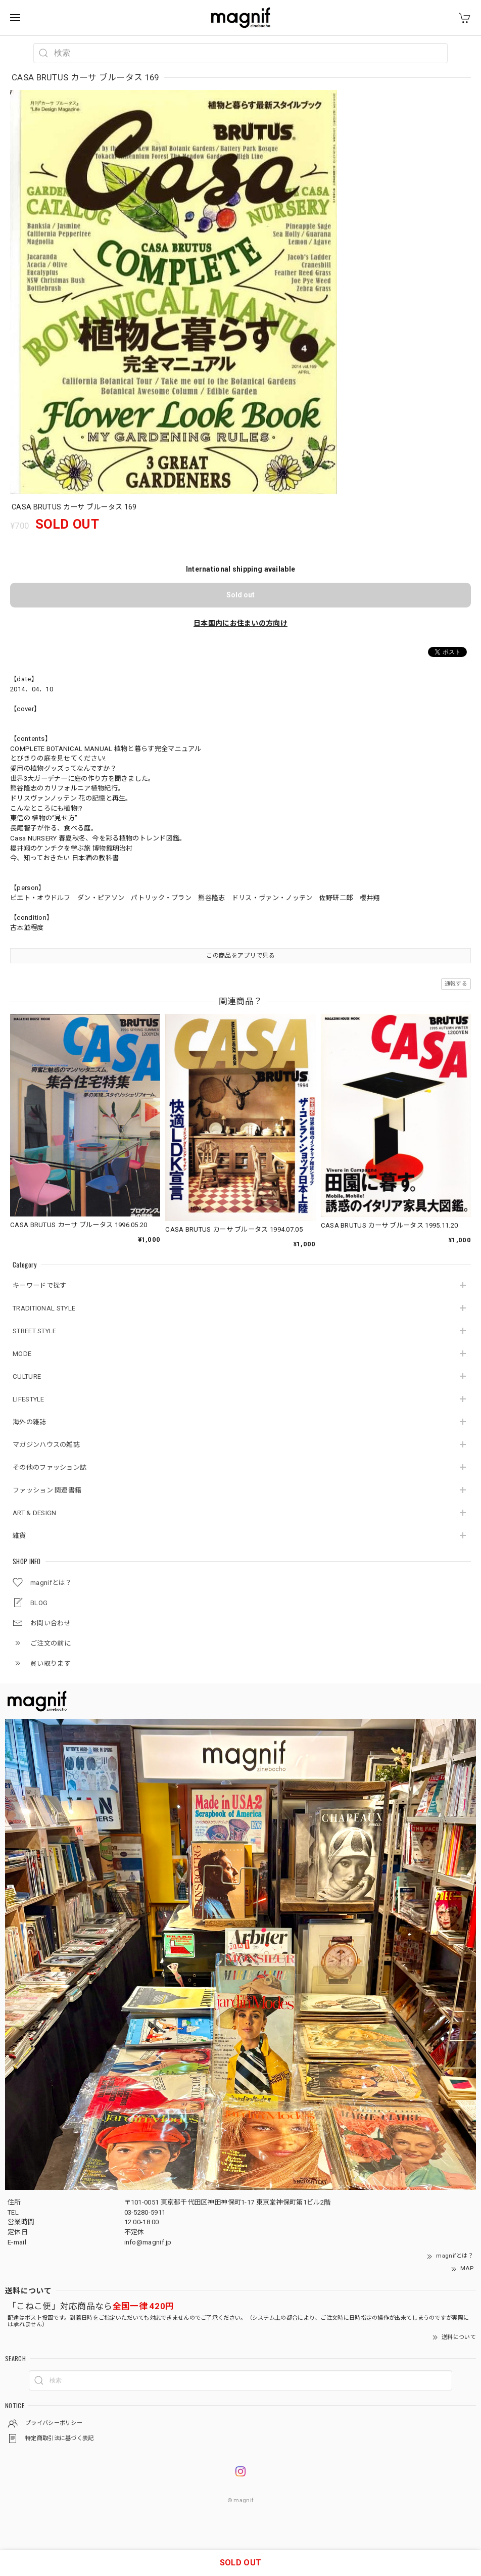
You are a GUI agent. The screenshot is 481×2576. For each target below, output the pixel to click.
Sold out (240, 595)
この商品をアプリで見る (240, 955)
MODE (22, 1353)
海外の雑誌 (29, 1422)
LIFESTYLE (28, 1399)
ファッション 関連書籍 (47, 1490)
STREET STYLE (35, 1331)
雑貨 (19, 1535)
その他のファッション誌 (49, 1467)
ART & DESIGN (35, 1513)
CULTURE (27, 1376)
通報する (456, 983)
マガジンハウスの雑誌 (46, 1444)
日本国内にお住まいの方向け (240, 623)
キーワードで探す (39, 1285)
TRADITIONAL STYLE (44, 1308)
